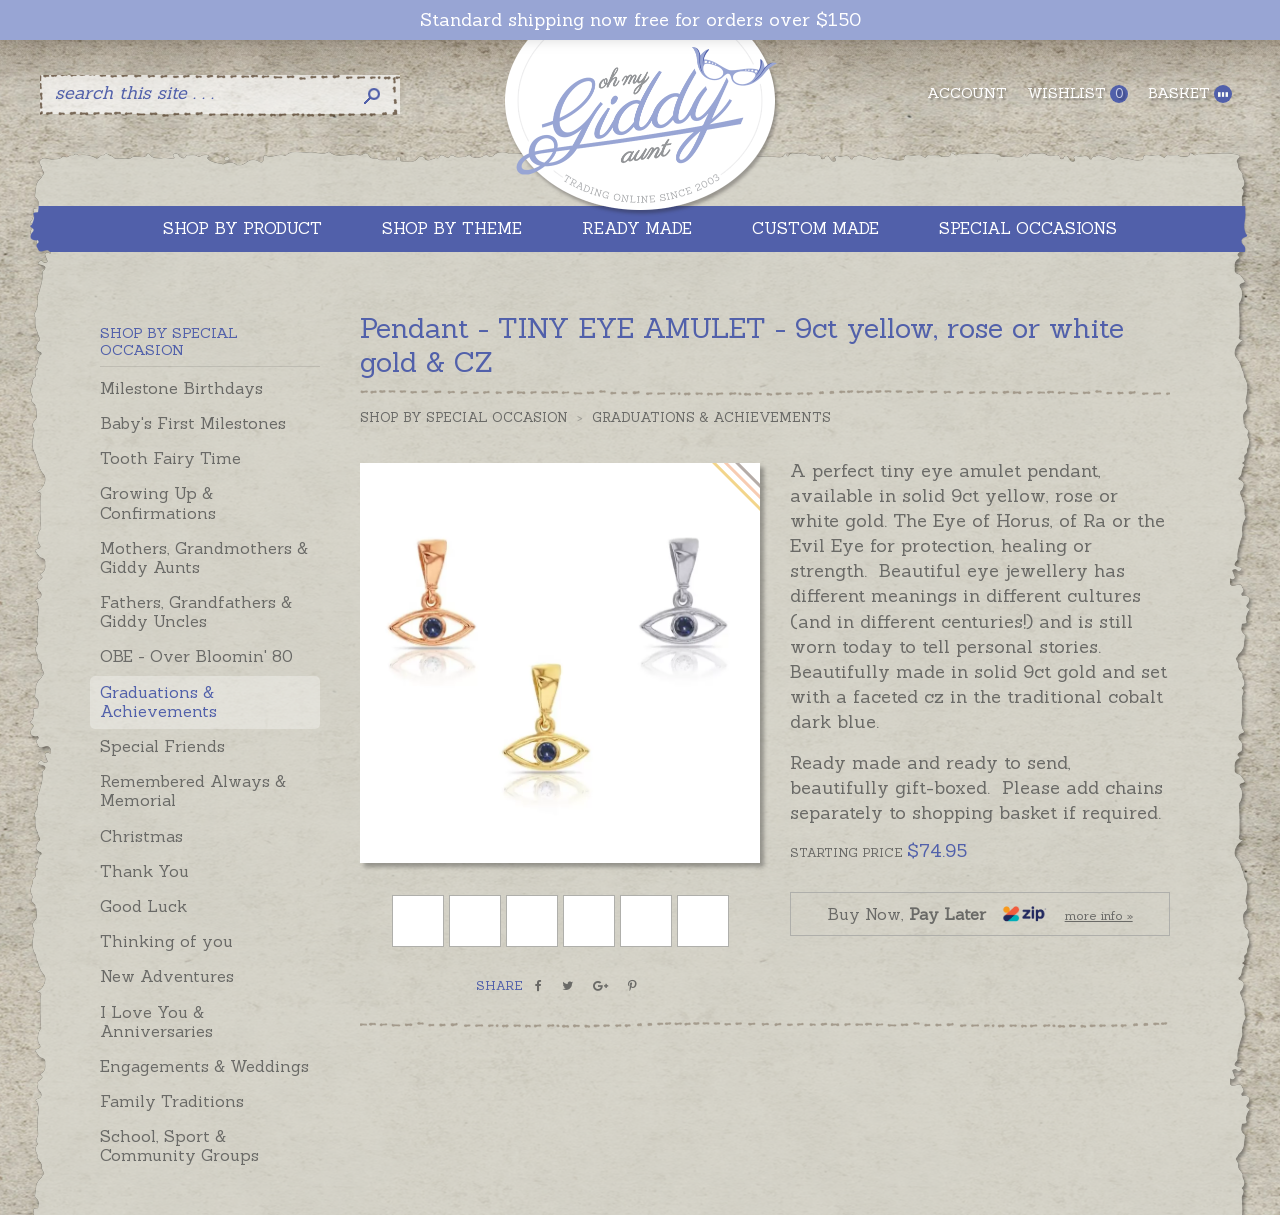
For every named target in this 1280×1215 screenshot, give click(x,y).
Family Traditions (172, 1101)
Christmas (141, 836)
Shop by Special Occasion (464, 417)
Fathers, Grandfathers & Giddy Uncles (196, 611)
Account (967, 93)
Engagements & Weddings (204, 1066)
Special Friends (162, 746)
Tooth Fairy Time (170, 458)
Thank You (144, 871)
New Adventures (167, 976)
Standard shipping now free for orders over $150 (640, 20)
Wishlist (1077, 93)
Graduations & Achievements (158, 701)
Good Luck (143, 906)
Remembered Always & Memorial (193, 790)
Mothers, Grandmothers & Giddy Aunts (204, 557)
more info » (1099, 915)
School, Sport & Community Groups (179, 1145)
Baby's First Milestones (193, 423)
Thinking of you (166, 941)
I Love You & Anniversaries (156, 1021)
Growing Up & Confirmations (158, 502)
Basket (1190, 93)
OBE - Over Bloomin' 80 (196, 656)
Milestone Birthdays (181, 388)
